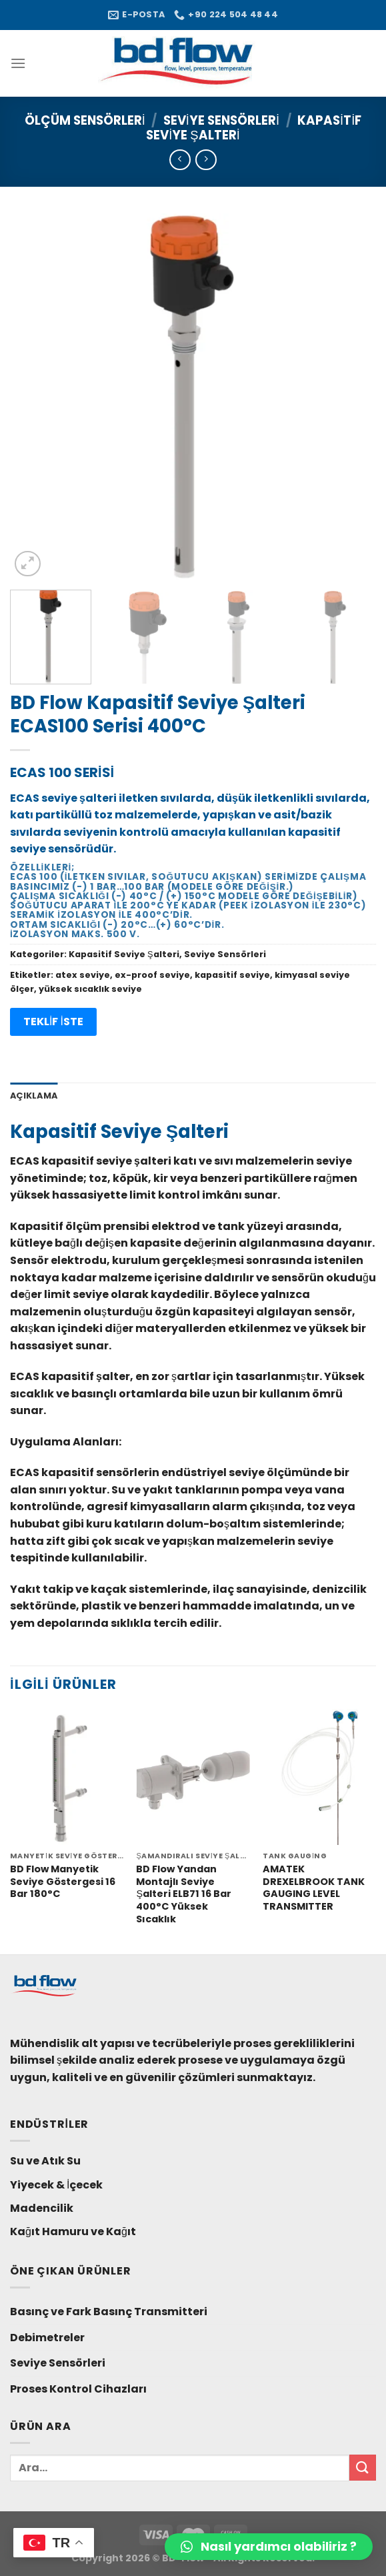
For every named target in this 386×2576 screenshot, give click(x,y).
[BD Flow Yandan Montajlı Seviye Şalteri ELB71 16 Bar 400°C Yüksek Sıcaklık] (192, 1777)
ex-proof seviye (152, 975)
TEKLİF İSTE (53, 1021)
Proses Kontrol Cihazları (78, 2389)
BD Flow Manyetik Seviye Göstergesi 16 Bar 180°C (62, 1881)
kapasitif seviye (232, 975)
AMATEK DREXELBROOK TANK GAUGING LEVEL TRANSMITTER (314, 1888)
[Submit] (362, 2468)
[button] (269, 2546)
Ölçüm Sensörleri (85, 120)
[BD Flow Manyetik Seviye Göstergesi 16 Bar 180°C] (66, 1777)
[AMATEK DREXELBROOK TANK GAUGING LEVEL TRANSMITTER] (319, 1777)
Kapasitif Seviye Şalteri (124, 954)
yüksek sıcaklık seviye (90, 989)
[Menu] (18, 63)
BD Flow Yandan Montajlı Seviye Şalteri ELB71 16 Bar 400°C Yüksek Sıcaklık (183, 1894)
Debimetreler (47, 2337)
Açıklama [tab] (33, 1095)
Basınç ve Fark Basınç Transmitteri (108, 2311)
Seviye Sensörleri (221, 120)
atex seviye (82, 975)
